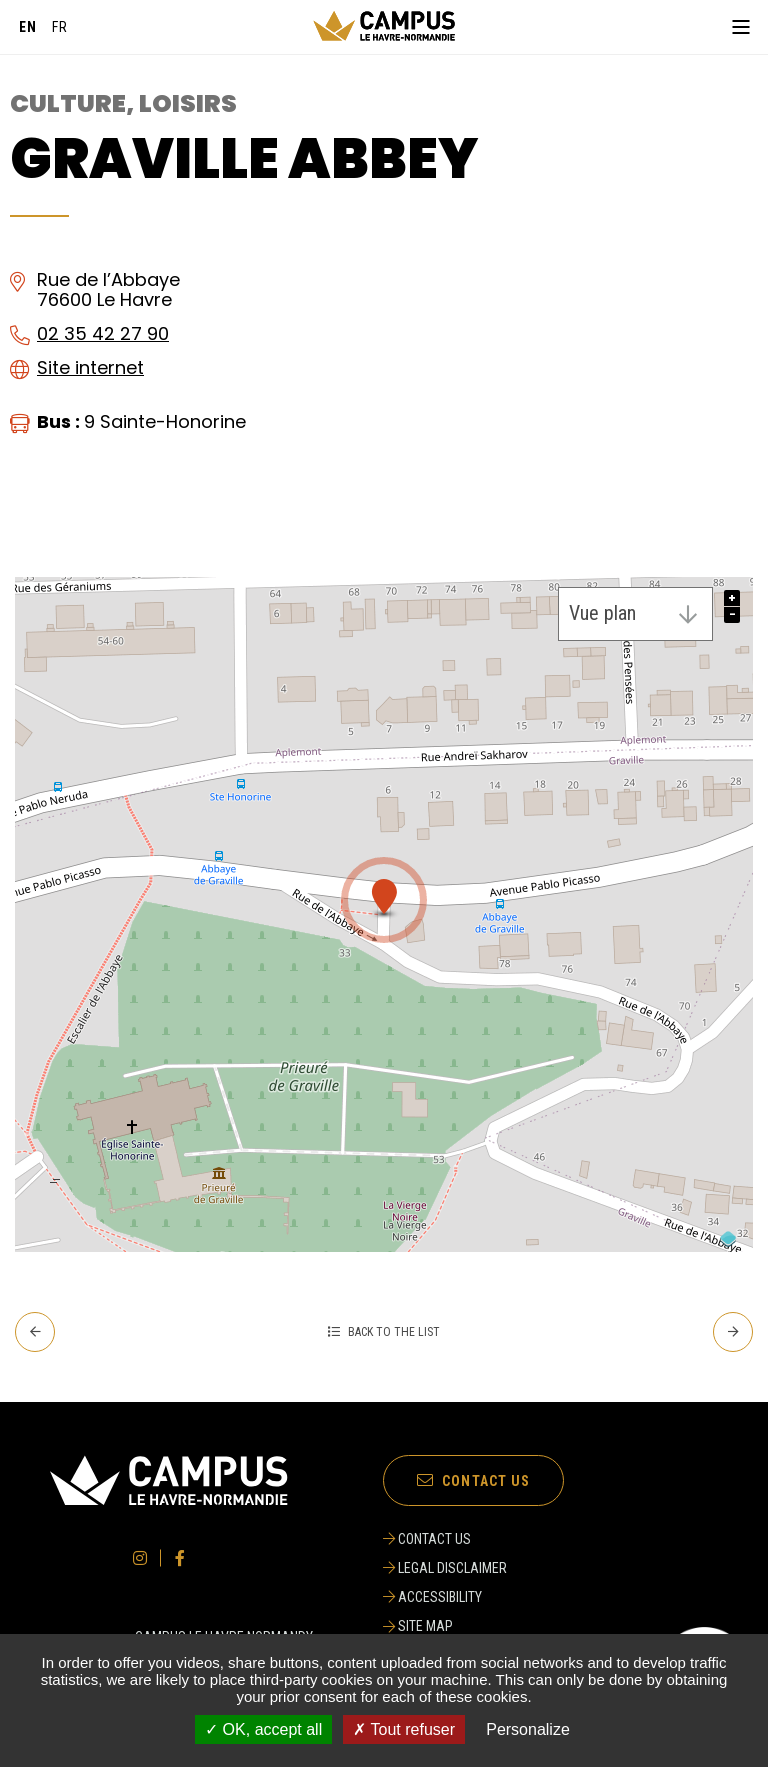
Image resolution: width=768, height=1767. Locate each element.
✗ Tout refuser (404, 1729)
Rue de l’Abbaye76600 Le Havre (108, 290)
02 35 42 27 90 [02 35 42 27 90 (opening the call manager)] (103, 333)
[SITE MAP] (448, 1626)
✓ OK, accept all (263, 1729)
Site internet (90, 367)
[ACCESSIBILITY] (448, 1597)
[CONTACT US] (448, 1539)
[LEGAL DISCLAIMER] (448, 1568)
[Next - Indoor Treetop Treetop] (733, 1332)
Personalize (528, 1729)
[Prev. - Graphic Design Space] (35, 1332)
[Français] (60, 27)
